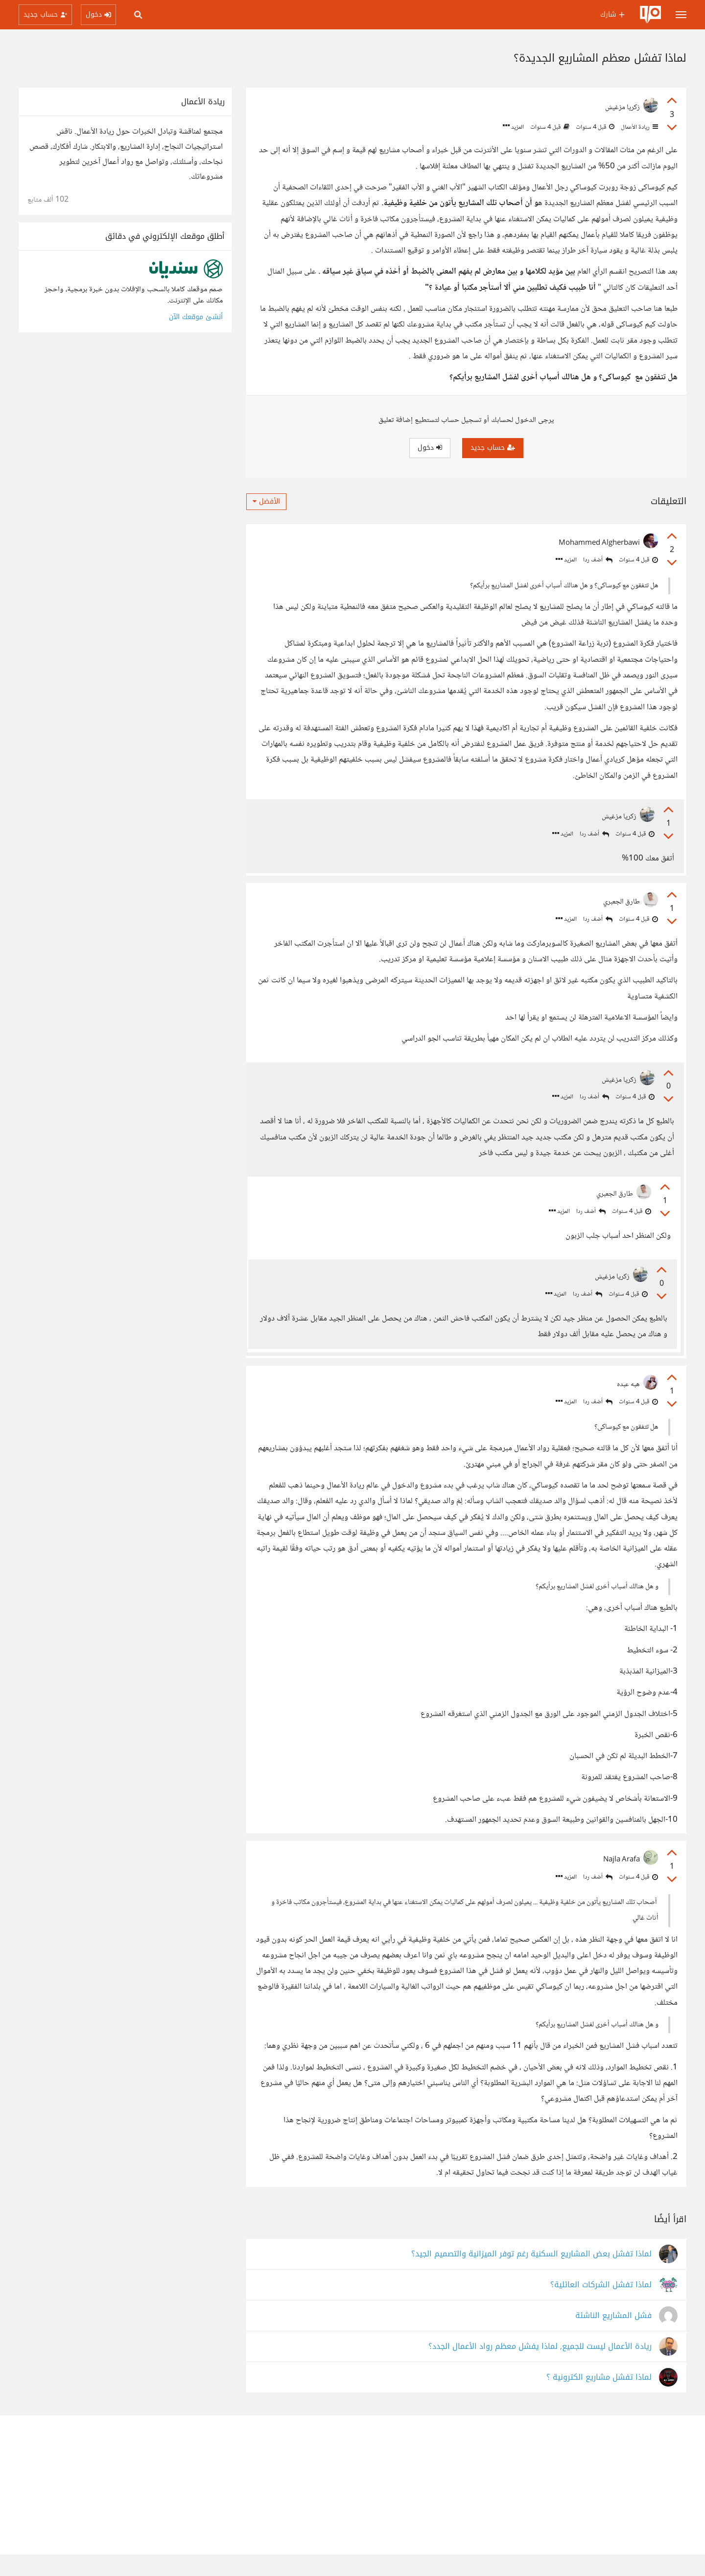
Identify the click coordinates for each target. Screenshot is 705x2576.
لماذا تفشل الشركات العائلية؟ (601, 2306)
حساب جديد (492, 447)
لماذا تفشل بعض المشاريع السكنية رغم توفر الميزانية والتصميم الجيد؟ (531, 2275)
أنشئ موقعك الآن (196, 317)
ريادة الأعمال (638, 127)
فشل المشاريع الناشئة (613, 2337)
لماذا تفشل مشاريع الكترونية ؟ (599, 2399)
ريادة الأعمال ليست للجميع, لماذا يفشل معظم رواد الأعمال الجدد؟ (540, 2368)
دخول (430, 447)
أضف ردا (597, 560)
